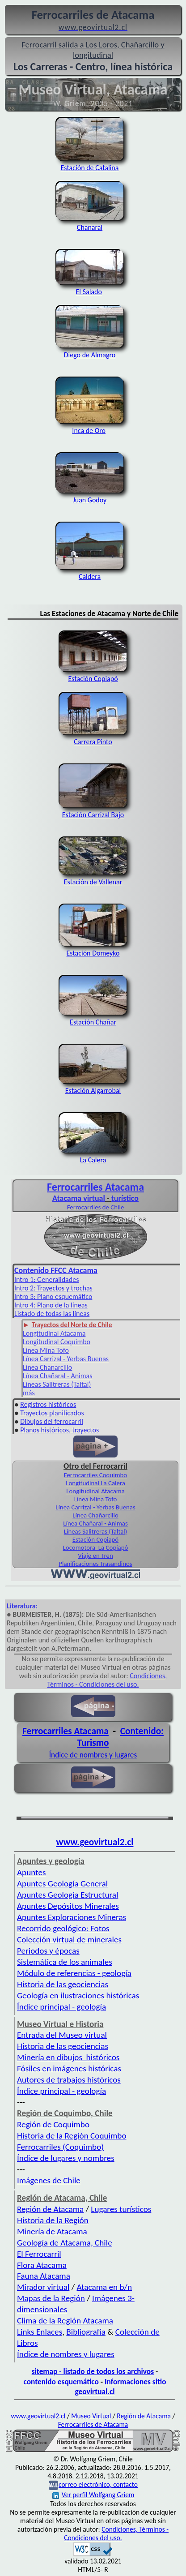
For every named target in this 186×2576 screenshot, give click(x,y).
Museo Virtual (91, 2416)
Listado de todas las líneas (51, 1313)
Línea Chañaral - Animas (57, 1376)
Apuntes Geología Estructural (67, 1895)
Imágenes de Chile (48, 2180)
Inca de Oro (89, 426)
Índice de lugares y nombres (65, 2158)
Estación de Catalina (90, 167)
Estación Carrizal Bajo (93, 810)
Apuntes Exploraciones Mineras (71, 1917)
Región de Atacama (50, 2209)
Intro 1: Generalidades (46, 1279)
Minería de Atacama (52, 2231)
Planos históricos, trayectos (59, 1430)
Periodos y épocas (48, 1951)
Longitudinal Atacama (54, 1333)
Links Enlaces (39, 2332)
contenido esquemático (61, 2382)
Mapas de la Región (51, 2298)
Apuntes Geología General (62, 1883)
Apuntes (31, 1872)
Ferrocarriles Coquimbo (95, 1475)
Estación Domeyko (93, 948)
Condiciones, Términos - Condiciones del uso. (107, 1680)
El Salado (89, 287)
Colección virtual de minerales (69, 1939)
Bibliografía (86, 2332)
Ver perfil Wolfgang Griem (93, 2494)
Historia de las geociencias (62, 1984)
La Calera (93, 1155)
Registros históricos (48, 1404)
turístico (125, 1198)
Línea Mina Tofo (46, 1350)
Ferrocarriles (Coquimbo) (60, 2147)
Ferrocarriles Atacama (95, 1186)
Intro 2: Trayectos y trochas (53, 1288)
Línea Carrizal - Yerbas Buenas (66, 1358)
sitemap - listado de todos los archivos (93, 2371)
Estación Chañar (93, 1017)
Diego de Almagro (89, 350)
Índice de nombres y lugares (93, 1755)
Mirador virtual (43, 2287)
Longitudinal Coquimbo (56, 1341)
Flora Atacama (42, 2265)
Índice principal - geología (61, 2007)
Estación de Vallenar (93, 877)
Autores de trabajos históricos (69, 2080)
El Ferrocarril (39, 2254)
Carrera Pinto (93, 737)
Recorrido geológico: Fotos (63, 1928)
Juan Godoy (89, 495)
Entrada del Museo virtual (62, 2035)
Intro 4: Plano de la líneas (51, 1305)
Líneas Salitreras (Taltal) (57, 1384)
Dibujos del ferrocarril (51, 1421)
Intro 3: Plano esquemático (53, 1296)
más (29, 1393)
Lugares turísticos (121, 2209)
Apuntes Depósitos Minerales (68, 1906)
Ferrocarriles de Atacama (93, 2424)
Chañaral (89, 222)
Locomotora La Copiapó (95, 1547)
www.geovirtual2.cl (95, 1842)
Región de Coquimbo (53, 2124)
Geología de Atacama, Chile (64, 2242)
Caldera (89, 572)
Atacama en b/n (104, 2287)
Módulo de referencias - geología (74, 1973)
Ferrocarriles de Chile (95, 1207)
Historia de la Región (53, 2220)
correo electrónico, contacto (98, 2484)
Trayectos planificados (52, 1413)
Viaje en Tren (95, 1556)
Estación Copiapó (93, 674)
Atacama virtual (78, 1198)
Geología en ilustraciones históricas (78, 1995)
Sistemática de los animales (64, 1962)
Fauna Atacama (43, 2276)
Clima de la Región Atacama (65, 2320)
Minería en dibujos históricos (68, 2057)
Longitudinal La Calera (95, 1483)
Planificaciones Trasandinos (95, 1564)
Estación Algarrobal (93, 1086)
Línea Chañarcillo (47, 1367)
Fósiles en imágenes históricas (69, 2068)
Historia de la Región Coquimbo (72, 2135)
